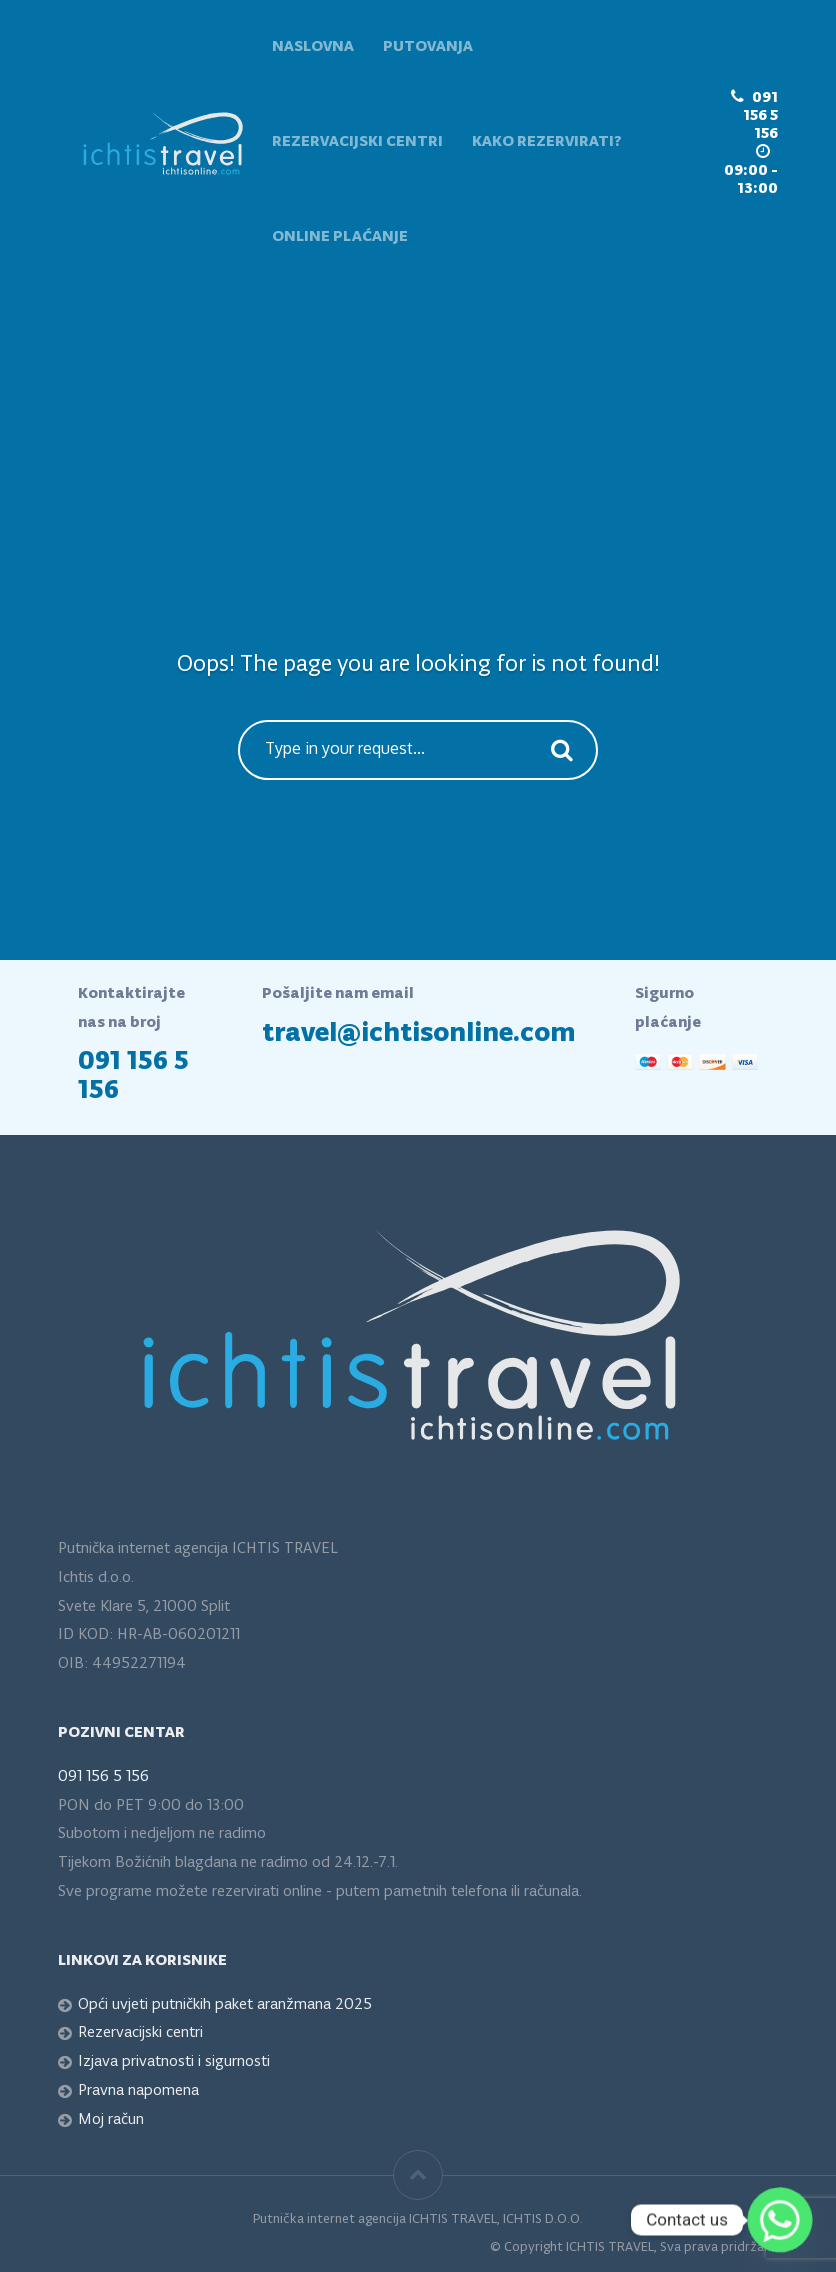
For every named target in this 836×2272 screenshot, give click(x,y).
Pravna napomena (138, 2091)
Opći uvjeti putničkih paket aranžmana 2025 (225, 2005)
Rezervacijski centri (357, 142)
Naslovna (313, 47)
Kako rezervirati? (547, 142)
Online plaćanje (340, 237)
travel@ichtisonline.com (418, 1033)
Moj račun (111, 2120)
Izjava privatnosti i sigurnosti (174, 2062)
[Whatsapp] (780, 2220)
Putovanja (428, 47)
